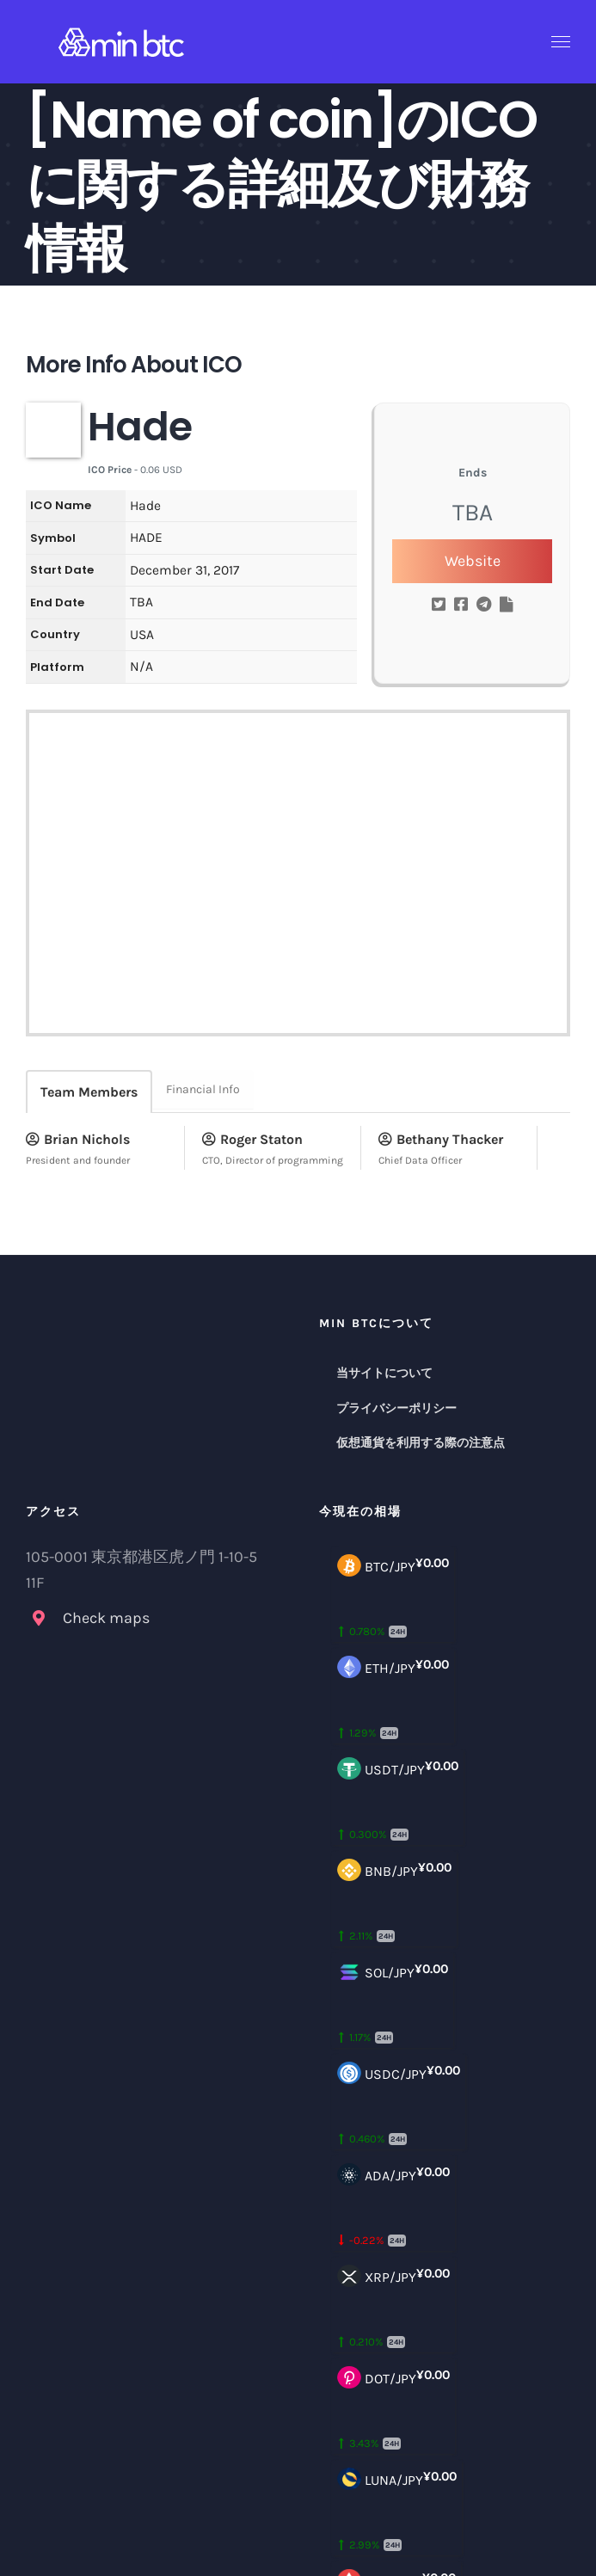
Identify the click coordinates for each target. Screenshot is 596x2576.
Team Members (89, 1092)
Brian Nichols (78, 1139)
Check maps (106, 1617)
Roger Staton (252, 1139)
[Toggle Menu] (561, 42)
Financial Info (203, 1089)
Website (473, 560)
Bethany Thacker (440, 1139)
